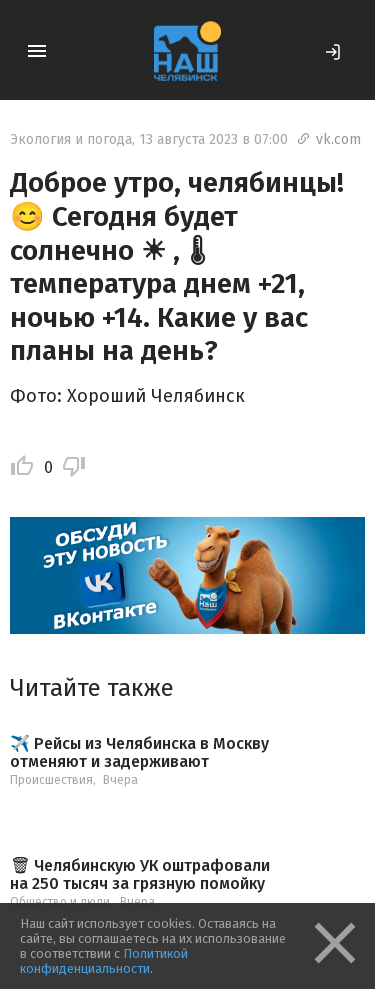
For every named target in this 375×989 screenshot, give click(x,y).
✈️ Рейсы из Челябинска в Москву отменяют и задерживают (139, 752)
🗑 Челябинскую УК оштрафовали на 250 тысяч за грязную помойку (140, 874)
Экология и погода (71, 139)
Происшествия (51, 780)
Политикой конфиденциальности (104, 961)
